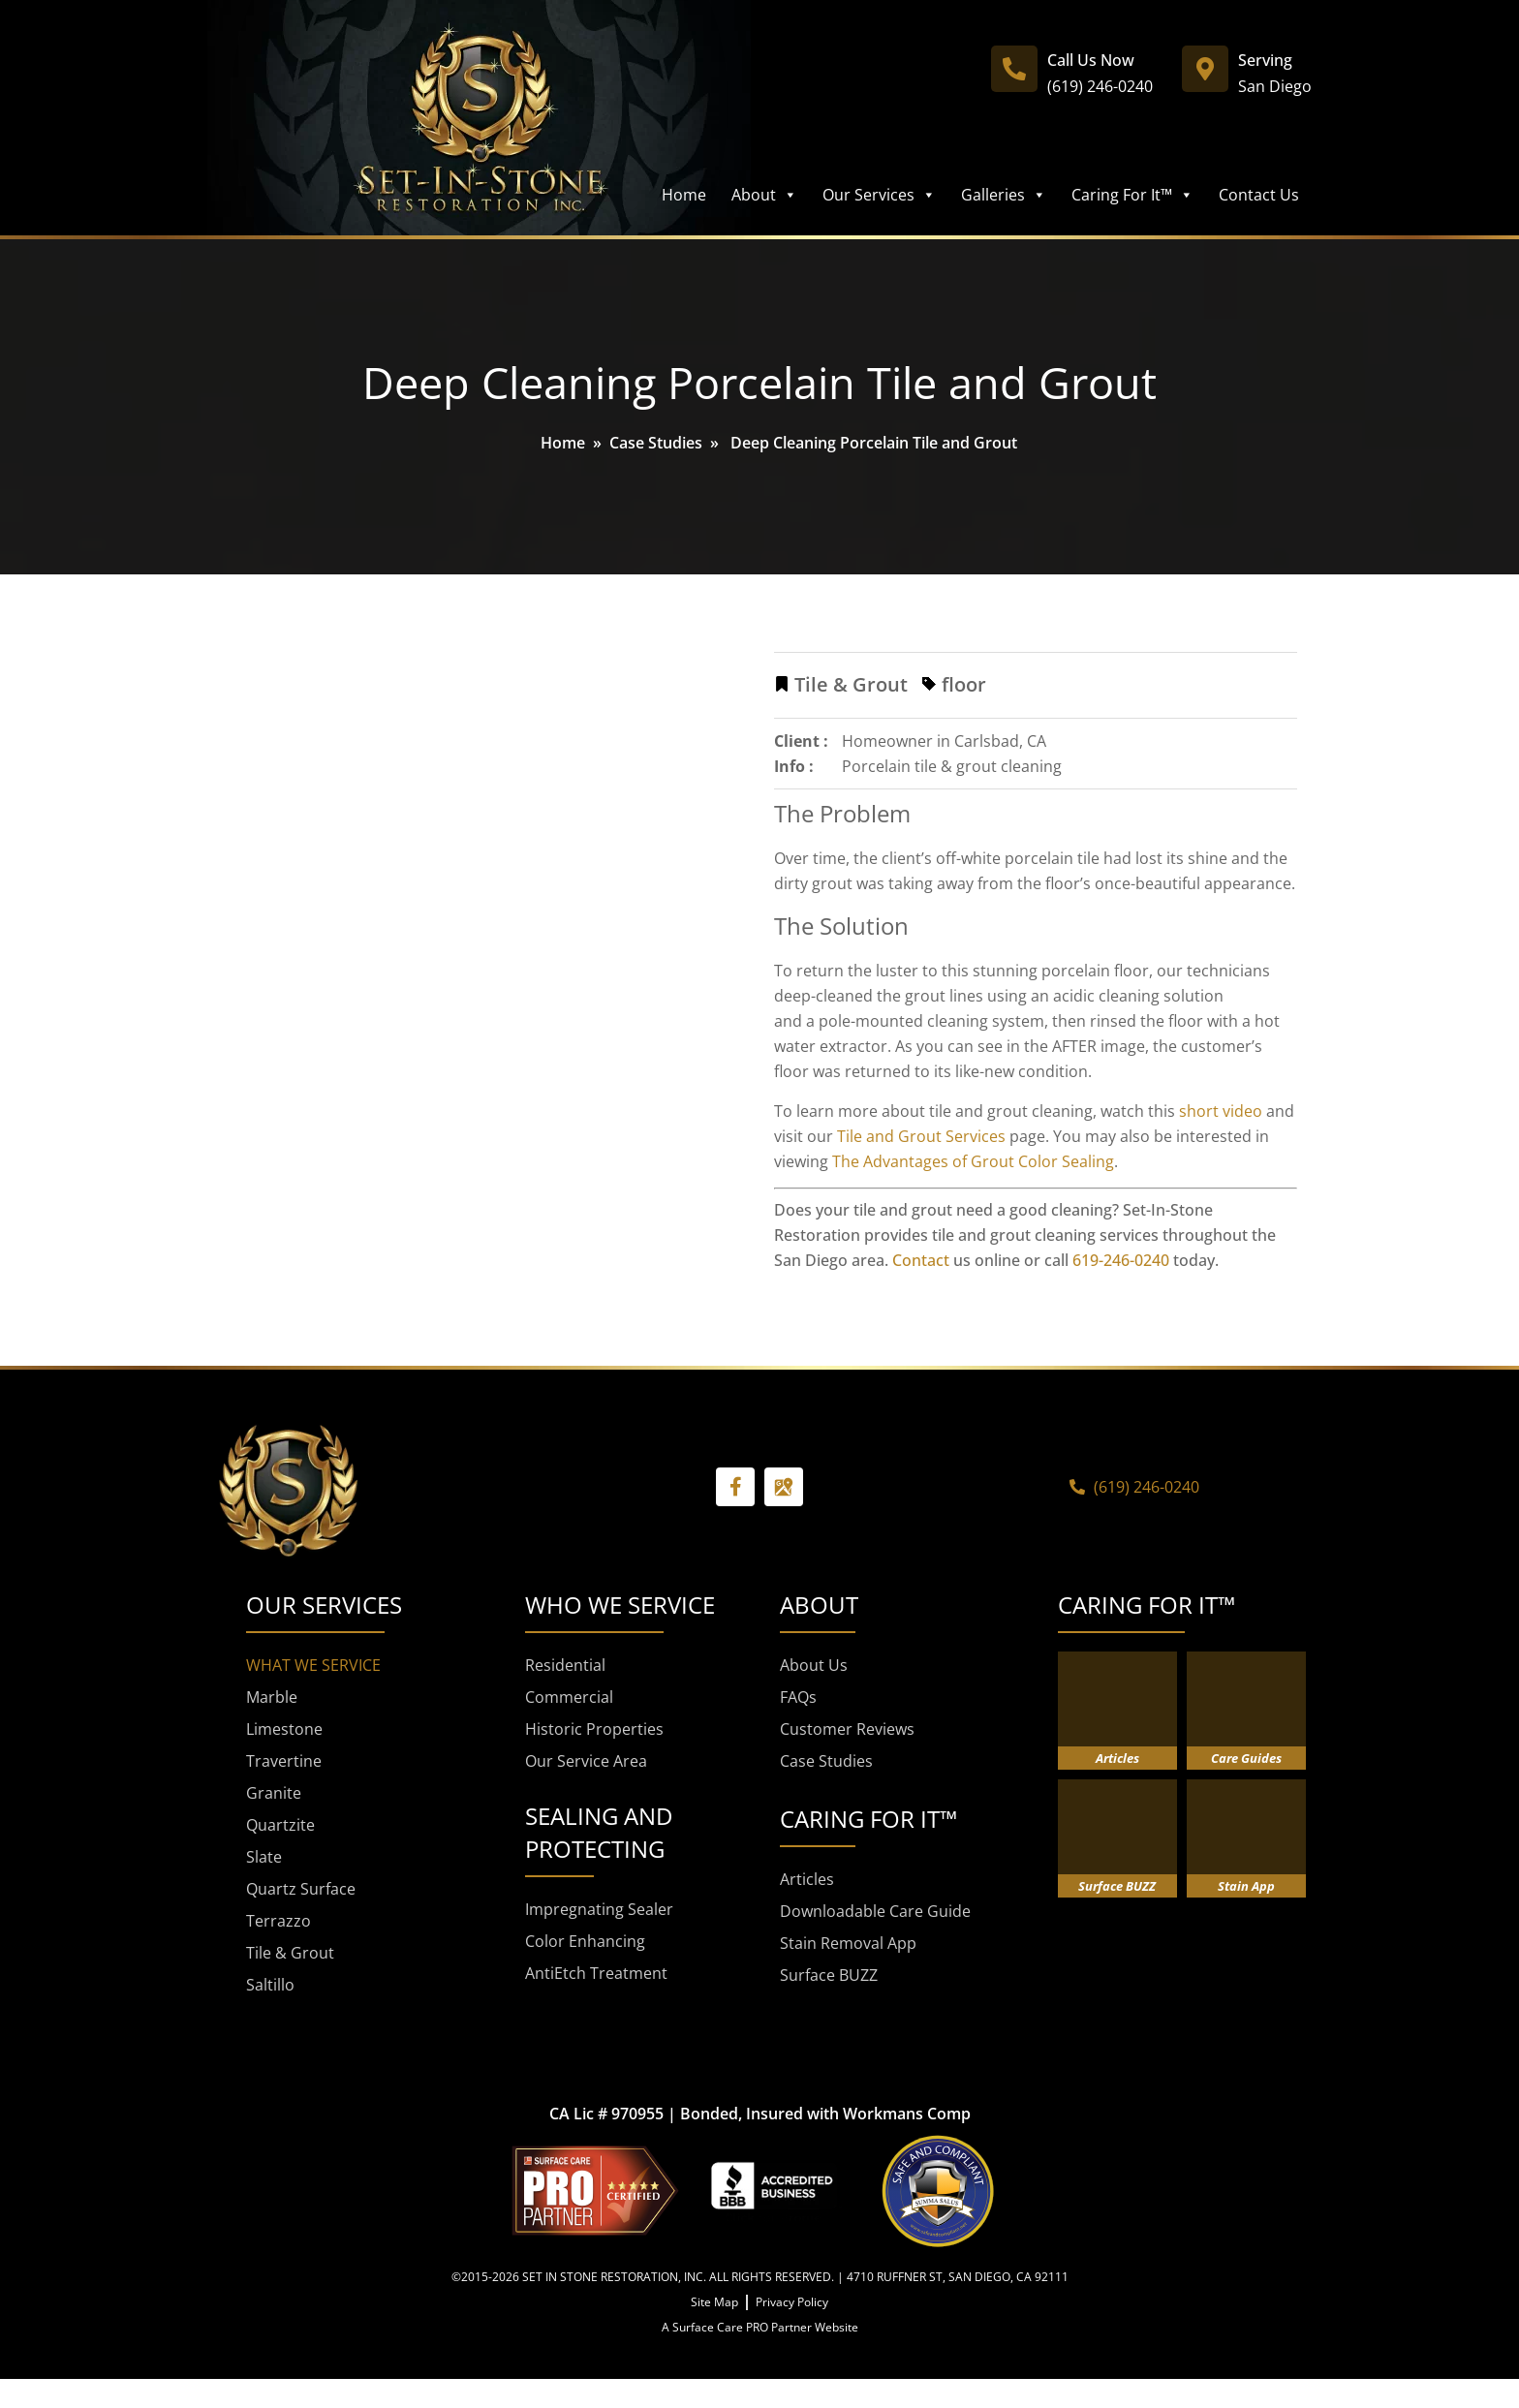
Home (684, 194)
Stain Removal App (848, 1943)
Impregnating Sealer (599, 1909)
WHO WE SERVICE (620, 1605)
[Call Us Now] (1014, 69)
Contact (920, 1260)
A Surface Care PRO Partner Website (760, 2327)
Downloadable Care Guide (875, 1911)
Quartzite (280, 1825)
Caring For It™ (1132, 194)
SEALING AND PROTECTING (598, 1832)
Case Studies (655, 442)
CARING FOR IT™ (1146, 1605)
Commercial (569, 1697)
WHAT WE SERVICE (313, 1665)
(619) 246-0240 (1100, 86)
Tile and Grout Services (921, 1136)
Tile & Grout (290, 1952)
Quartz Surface (301, 1888)
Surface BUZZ (829, 1975)
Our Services (879, 194)
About (764, 194)
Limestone (284, 1729)
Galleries (1003, 194)
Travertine (284, 1761)
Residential (565, 1665)
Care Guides (1246, 1758)
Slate (264, 1857)
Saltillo (270, 1984)
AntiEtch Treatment (596, 1973)
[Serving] (1205, 69)
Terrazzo (278, 1920)
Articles (807, 1879)
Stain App (1246, 1886)
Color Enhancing (585, 1941)
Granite (273, 1793)
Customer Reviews (847, 1729)
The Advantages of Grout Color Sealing (973, 1161)
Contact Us (1259, 194)
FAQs (798, 1697)
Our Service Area (586, 1761)
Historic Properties (594, 1729)
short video (1220, 1111)
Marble (271, 1697)
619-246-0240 (1120, 1260)
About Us (814, 1665)
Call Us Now (1090, 60)
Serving (1265, 60)
